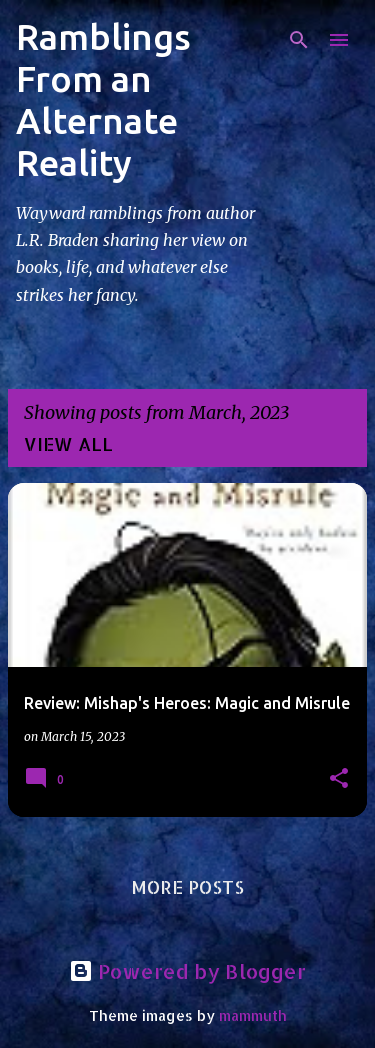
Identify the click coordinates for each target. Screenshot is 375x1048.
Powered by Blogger (187, 971)
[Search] (299, 40)
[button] (339, 779)
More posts (187, 886)
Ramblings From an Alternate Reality (103, 99)
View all (68, 443)
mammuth (253, 1015)
